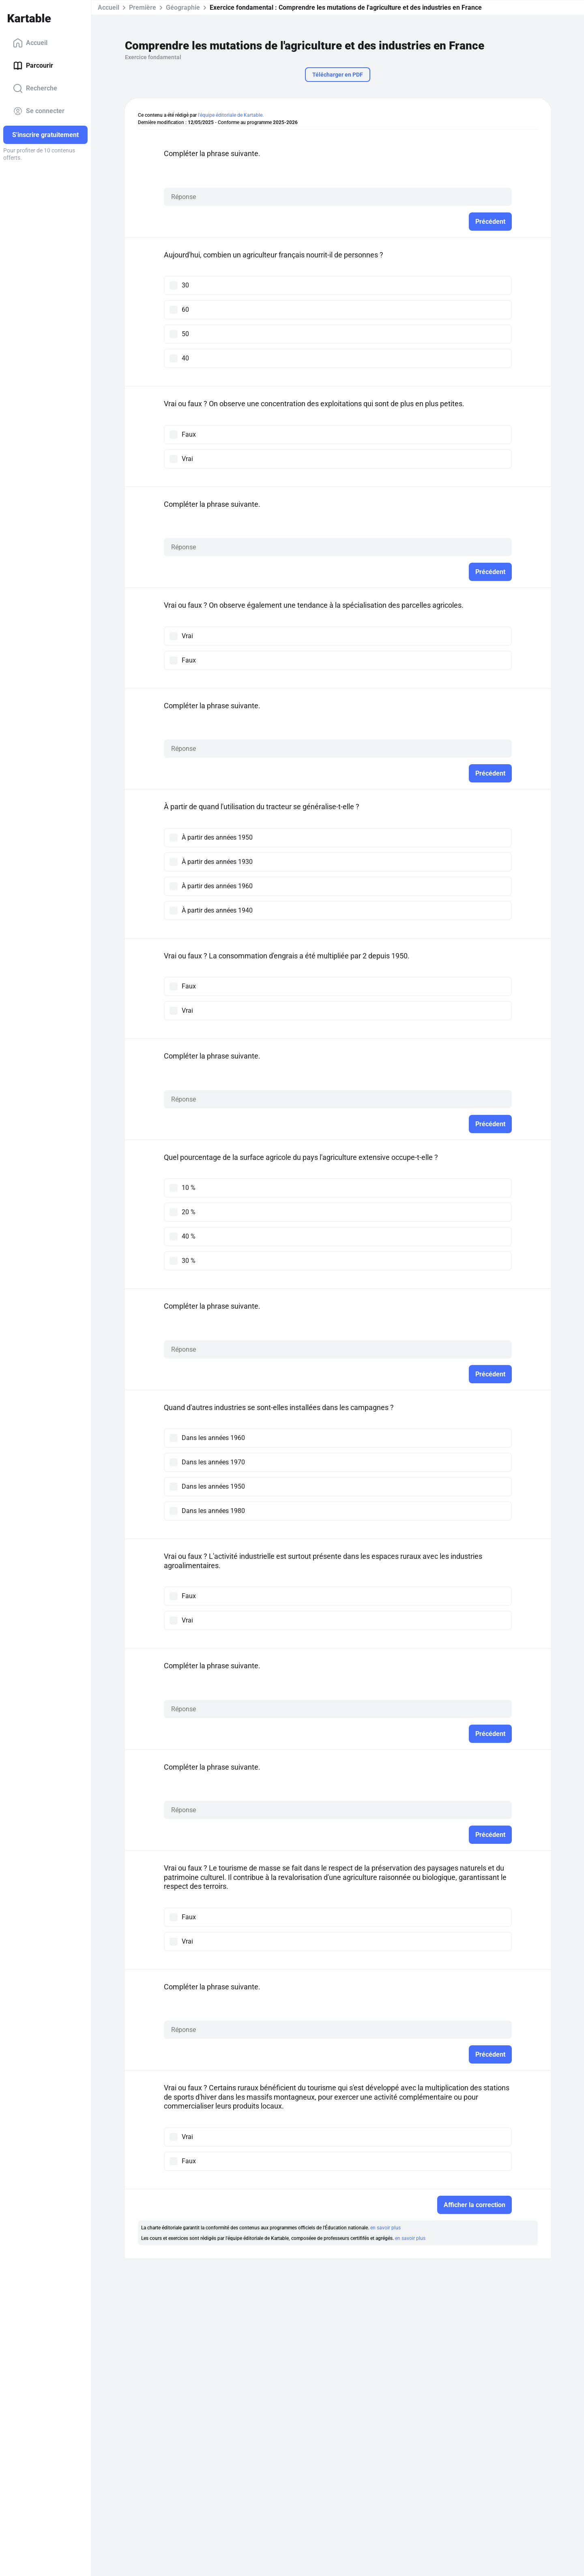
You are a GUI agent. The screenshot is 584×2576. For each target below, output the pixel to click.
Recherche (35, 88)
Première (142, 7)
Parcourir (33, 66)
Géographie (183, 7)
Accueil (30, 43)
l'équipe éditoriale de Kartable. (231, 115)
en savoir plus (385, 2228)
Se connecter (38, 111)
